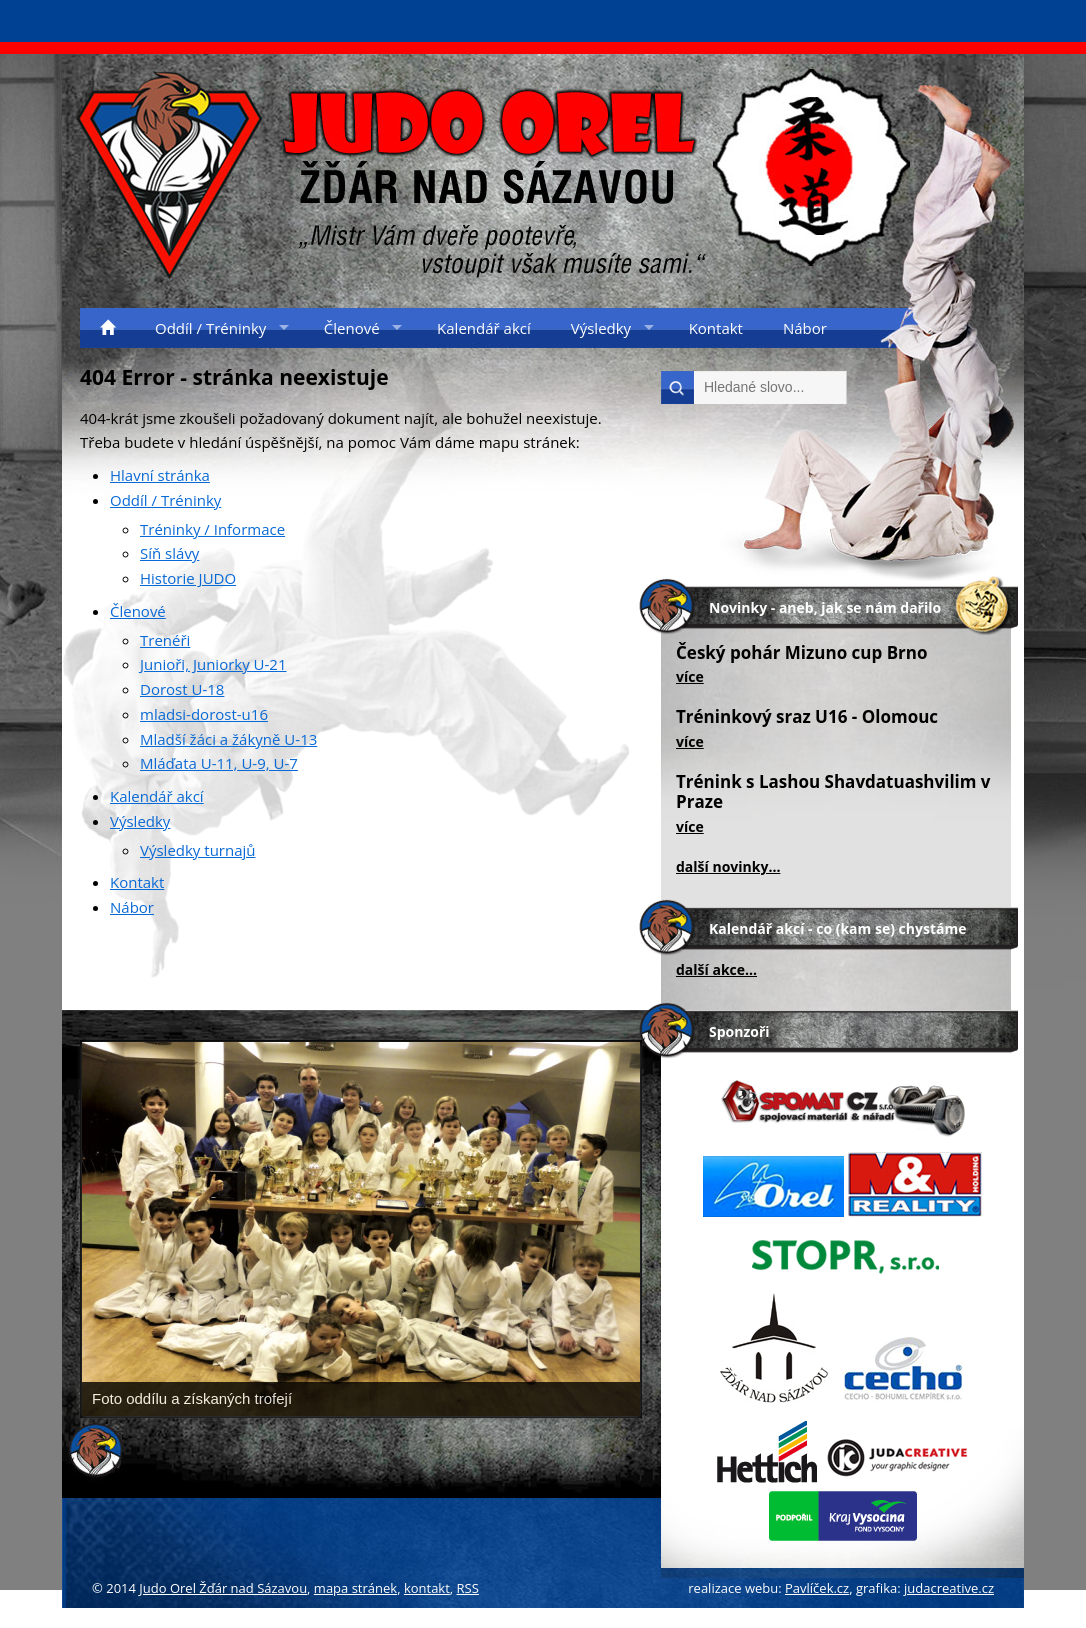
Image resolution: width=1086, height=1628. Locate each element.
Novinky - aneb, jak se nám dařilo (825, 607)
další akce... (716, 969)
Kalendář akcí (157, 796)
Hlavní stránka (160, 475)
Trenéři (165, 640)
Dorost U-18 (182, 689)
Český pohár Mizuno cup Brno (802, 652)
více (690, 676)
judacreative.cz (949, 1588)
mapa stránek (355, 1588)
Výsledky (140, 821)
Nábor (132, 907)
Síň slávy (169, 553)
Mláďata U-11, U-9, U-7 (219, 763)
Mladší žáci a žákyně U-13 (228, 739)
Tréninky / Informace (212, 529)
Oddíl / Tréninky (165, 500)
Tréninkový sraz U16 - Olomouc (807, 716)
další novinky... (728, 866)
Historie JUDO (188, 578)
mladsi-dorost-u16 (204, 714)
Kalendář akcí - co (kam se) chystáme (837, 928)
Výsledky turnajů (197, 850)
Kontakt (137, 882)
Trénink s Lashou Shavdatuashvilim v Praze (833, 791)
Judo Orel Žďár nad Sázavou (223, 1588)
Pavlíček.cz (817, 1588)
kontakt (427, 1588)
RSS (468, 1588)
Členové (138, 611)
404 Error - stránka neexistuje (234, 377)
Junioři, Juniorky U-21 (213, 664)
